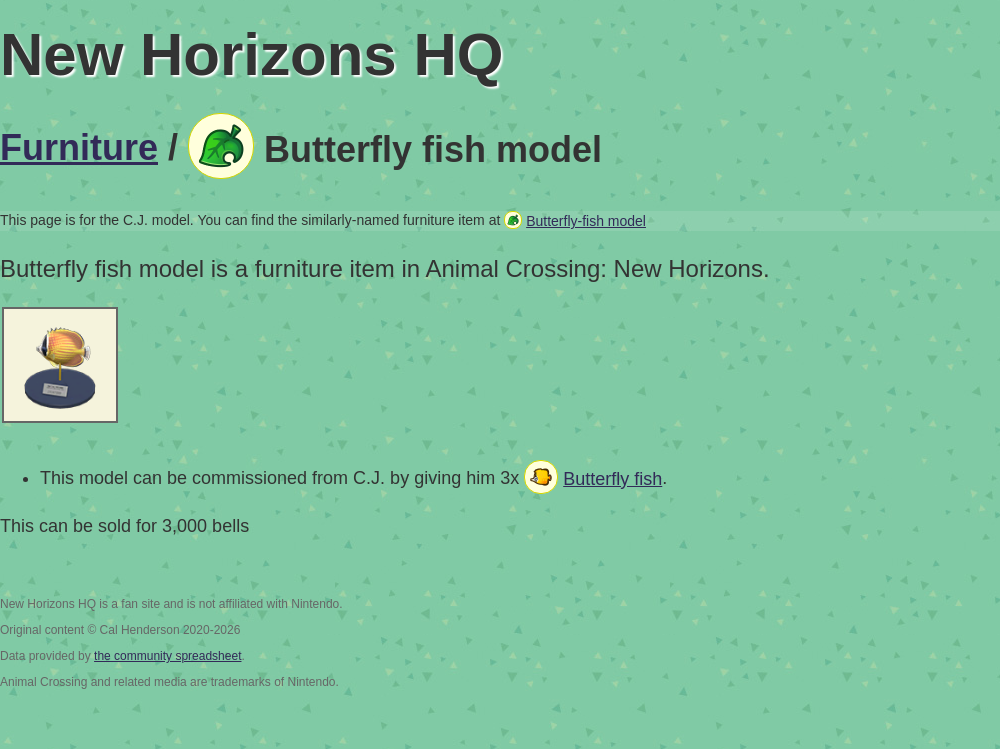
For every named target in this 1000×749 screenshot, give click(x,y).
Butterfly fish (612, 479)
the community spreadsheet (167, 656)
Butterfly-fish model (586, 221)
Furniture (79, 147)
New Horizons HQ (251, 54)
